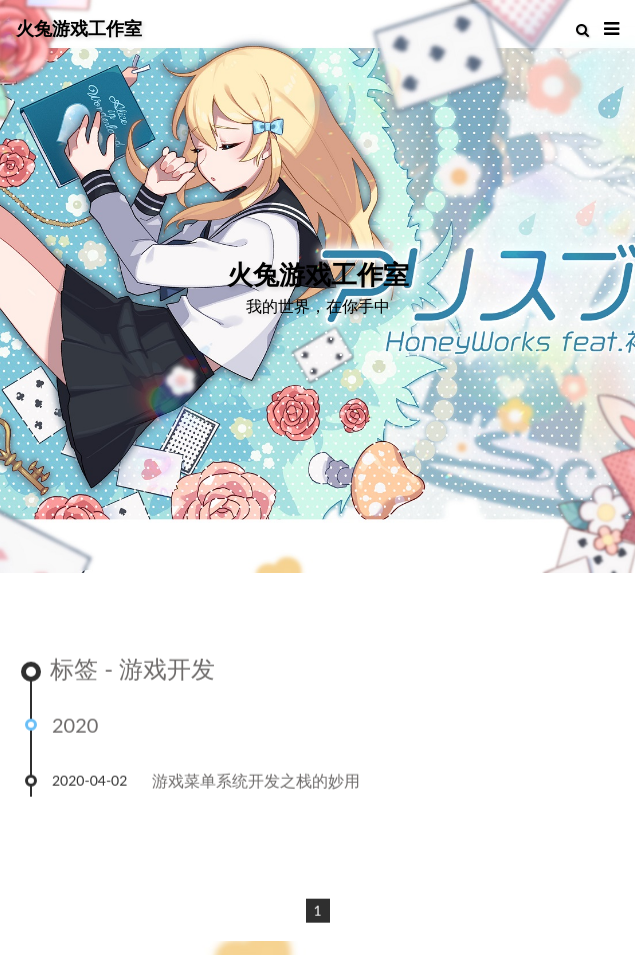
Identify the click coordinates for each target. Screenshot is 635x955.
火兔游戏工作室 (79, 28)
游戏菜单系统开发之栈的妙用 (256, 781)
